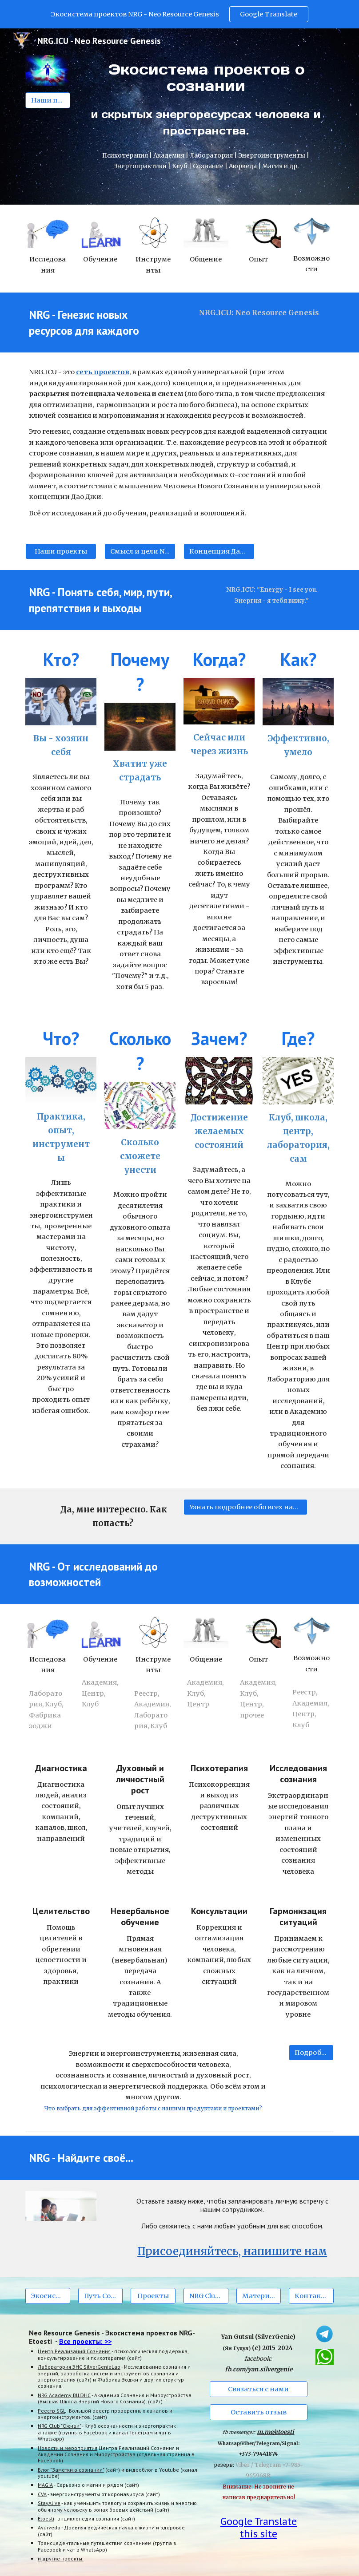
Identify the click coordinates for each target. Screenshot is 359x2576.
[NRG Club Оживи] (206, 2295)
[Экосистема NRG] (48, 2295)
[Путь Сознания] (101, 2295)
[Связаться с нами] (258, 2388)
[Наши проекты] (48, 100)
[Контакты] (311, 2295)
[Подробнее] (311, 2052)
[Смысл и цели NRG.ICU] (140, 551)
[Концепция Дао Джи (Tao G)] (219, 551)
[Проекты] (153, 2295)
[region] (179, 14)
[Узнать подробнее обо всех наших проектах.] (245, 1506)
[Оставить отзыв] (258, 2412)
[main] (206, 99)
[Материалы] (259, 2295)
